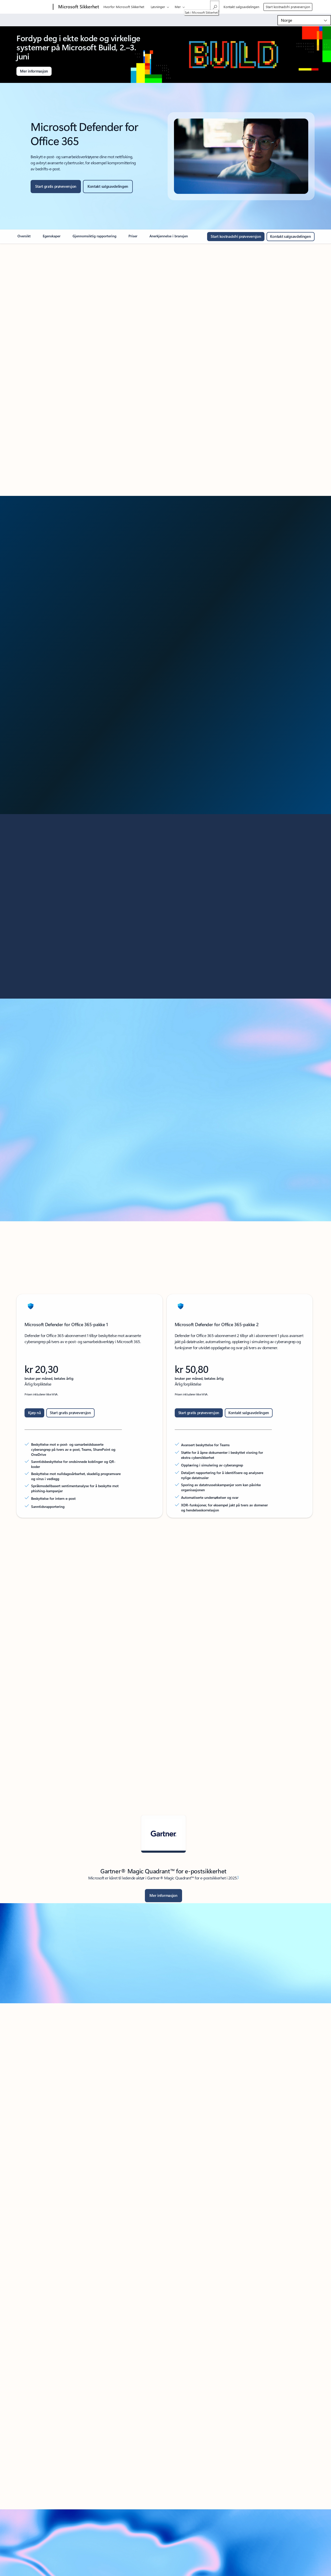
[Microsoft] (33, 7)
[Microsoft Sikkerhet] (78, 7)
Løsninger (158, 7)
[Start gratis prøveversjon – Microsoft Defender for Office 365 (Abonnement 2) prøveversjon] (56, 186)
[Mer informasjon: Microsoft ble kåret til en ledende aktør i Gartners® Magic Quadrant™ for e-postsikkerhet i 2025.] (163, 1895)
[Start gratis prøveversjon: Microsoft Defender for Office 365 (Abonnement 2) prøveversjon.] (199, 1412)
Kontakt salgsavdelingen (241, 7)
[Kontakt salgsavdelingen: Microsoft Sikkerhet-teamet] (290, 236)
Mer (178, 7)
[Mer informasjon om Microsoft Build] (34, 71)
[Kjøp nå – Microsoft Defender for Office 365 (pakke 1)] (34, 1412)
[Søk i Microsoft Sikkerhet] (214, 6)
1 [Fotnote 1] (238, 1877)
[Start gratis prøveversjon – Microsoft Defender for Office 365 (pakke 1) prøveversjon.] (70, 1412)
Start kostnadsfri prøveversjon (288, 7)
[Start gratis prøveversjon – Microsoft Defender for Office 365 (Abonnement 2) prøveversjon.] (235, 236)
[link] (24, 238)
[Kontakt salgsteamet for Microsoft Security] (108, 186)
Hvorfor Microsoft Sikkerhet (123, 7)
